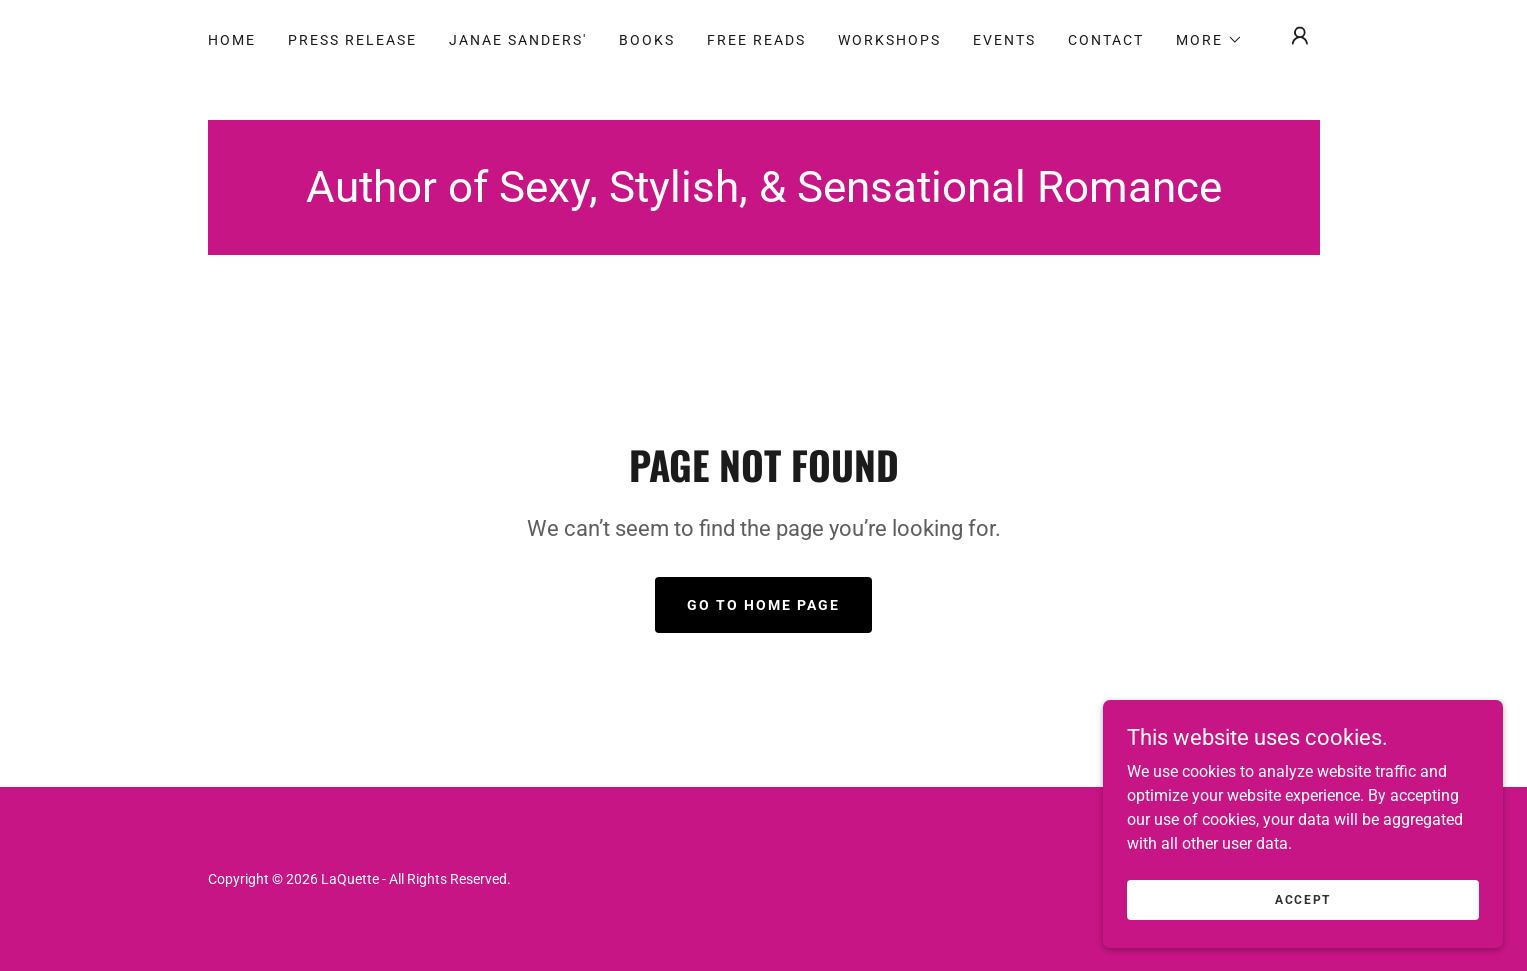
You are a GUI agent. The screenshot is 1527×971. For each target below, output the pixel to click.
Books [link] (647, 40)
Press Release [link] (352, 40)
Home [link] (232, 40)
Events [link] (1004, 40)
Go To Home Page (763, 605)
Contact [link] (1106, 40)
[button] (1209, 40)
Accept (1303, 899)
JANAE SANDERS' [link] (518, 40)
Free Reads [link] (756, 40)
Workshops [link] (889, 40)
